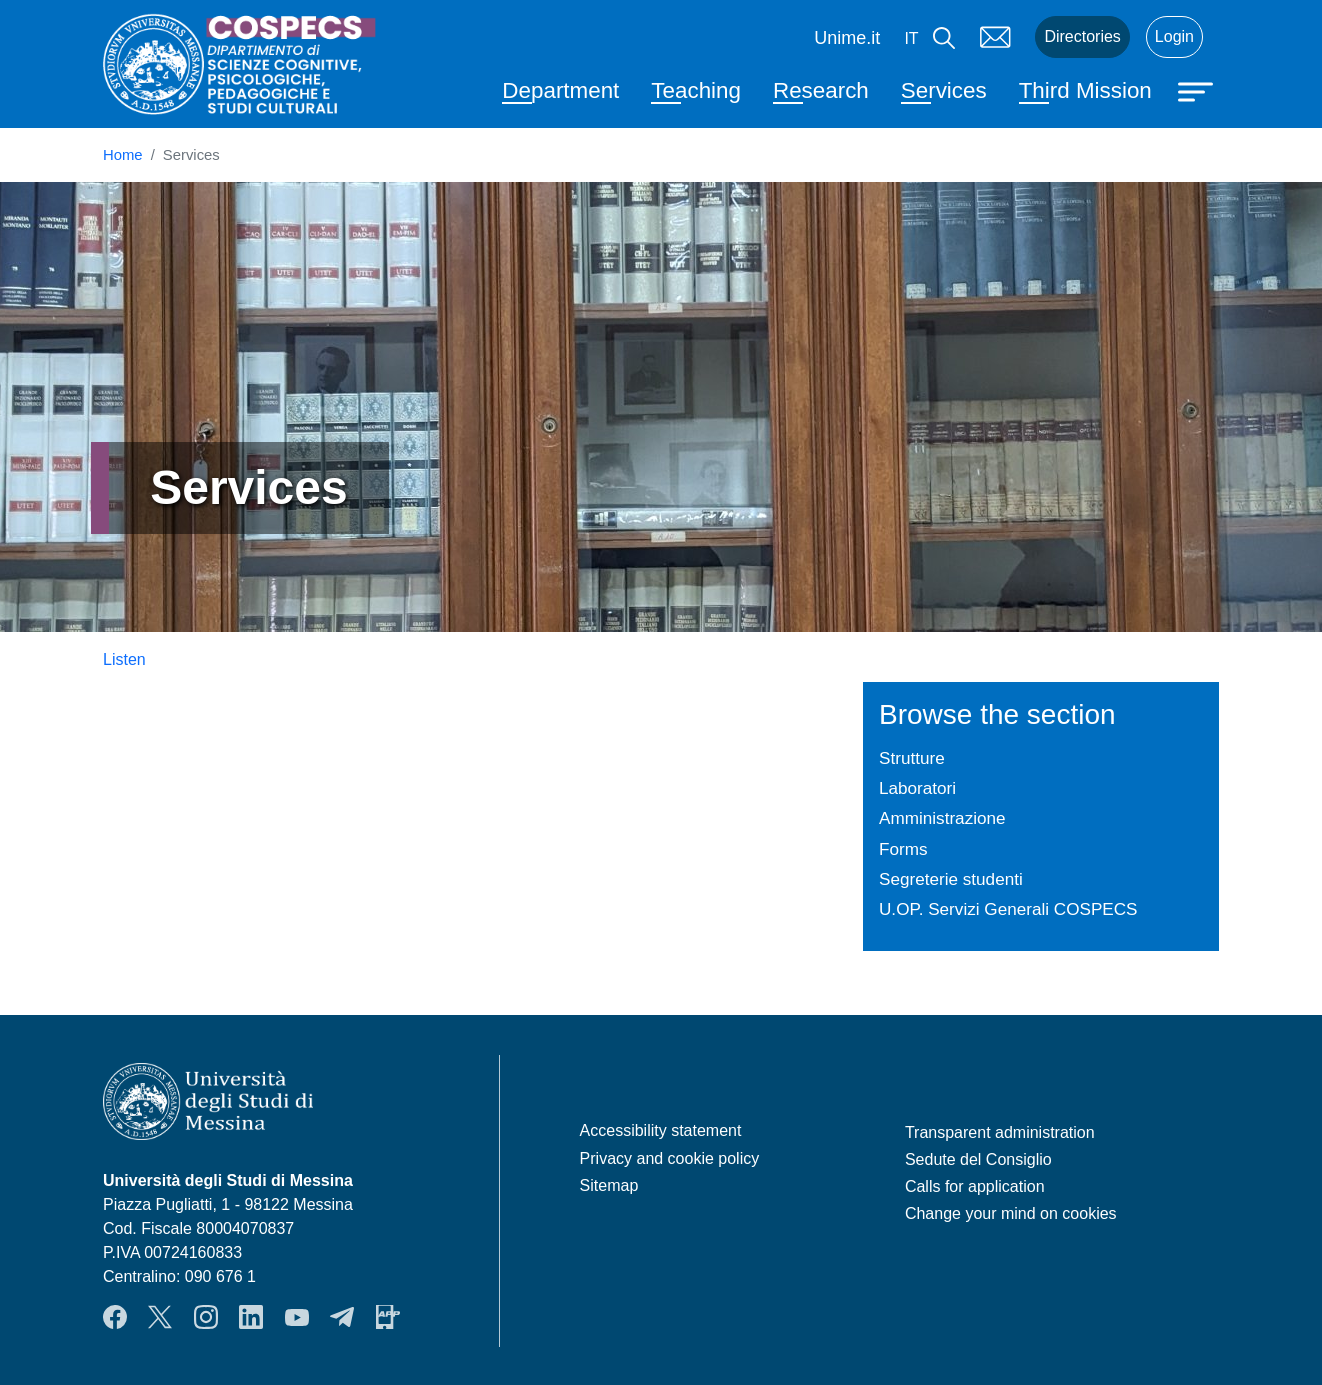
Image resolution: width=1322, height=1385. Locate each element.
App (388, 1317)
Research (821, 90)
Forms (903, 849)
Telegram (342, 1317)
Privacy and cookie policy (670, 1158)
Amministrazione (942, 818)
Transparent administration (1000, 1132)
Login (1174, 36)
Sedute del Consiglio (978, 1159)
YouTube (297, 1317)
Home (123, 155)
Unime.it (847, 38)
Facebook (115, 1317)
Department (560, 90)
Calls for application (975, 1186)
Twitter (160, 1317)
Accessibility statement (661, 1130)
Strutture (912, 758)
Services (944, 90)
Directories (1082, 36)
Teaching (696, 90)
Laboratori (917, 788)
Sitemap (609, 1185)
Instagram (206, 1317)
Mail (995, 37)
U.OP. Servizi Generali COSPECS (1008, 909)
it (911, 38)
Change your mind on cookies (1011, 1213)
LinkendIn (251, 1317)
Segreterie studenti (951, 879)
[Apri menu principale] (1198, 90)
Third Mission (1085, 90)
